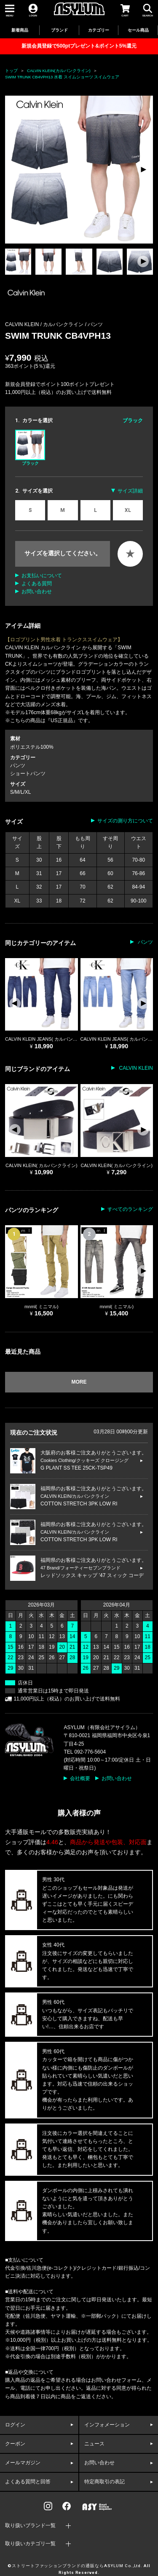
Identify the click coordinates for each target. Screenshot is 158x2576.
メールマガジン (22, 2463)
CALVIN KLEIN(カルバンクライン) (59, 70)
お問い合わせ (36, 591)
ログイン (15, 2425)
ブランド (59, 30)
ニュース (94, 2444)
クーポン (15, 2444)
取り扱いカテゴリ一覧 (30, 2544)
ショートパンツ (28, 774)
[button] (143, 169)
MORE (79, 1382)
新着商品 (19, 30)
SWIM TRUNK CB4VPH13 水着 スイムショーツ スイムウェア (62, 77)
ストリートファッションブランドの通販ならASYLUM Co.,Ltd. (77, 2566)
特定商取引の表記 (104, 2482)
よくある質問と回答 (28, 2482)
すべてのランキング (130, 1209)
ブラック (30, 447)
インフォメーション (107, 2425)
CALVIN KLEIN (135, 1068)
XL (128, 510)
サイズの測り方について (125, 821)
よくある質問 (36, 583)
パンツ (95, 324)
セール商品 (138, 30)
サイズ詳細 (130, 491)
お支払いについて (41, 575)
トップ (11, 70)
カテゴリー (98, 30)
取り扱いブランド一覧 (30, 2525)
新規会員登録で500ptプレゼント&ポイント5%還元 (79, 46)
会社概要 (80, 1778)
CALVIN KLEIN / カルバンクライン (45, 324)
